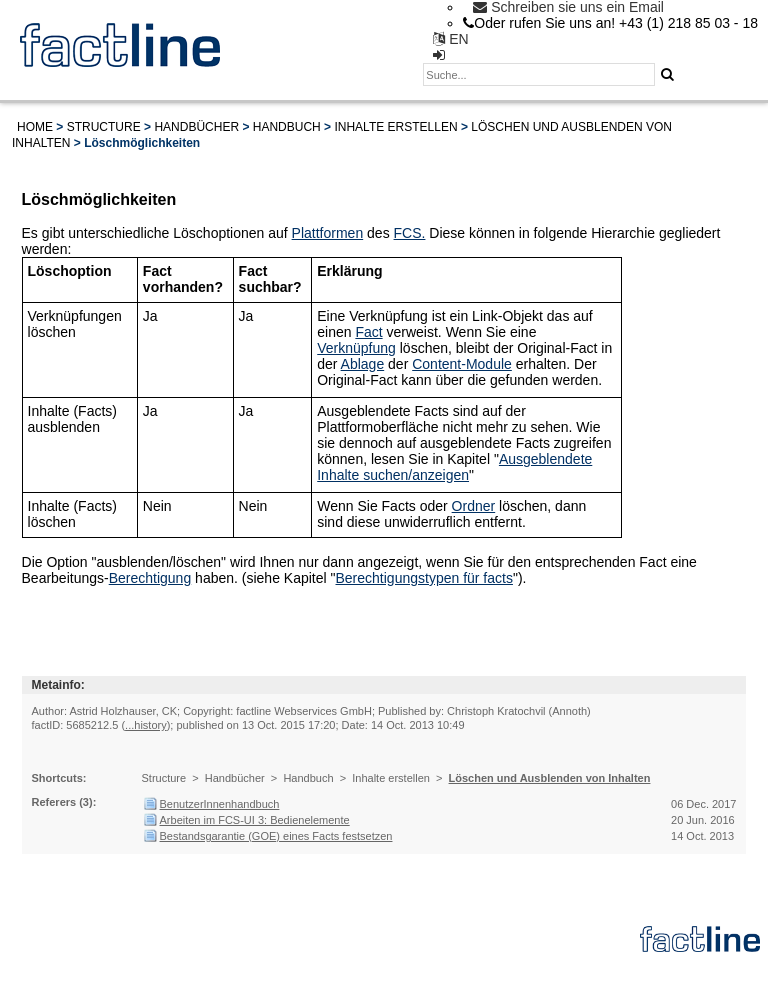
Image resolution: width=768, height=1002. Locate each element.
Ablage (363, 364)
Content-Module (462, 364)
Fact (368, 332)
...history (146, 725)
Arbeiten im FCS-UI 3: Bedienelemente (255, 820)
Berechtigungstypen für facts (424, 578)
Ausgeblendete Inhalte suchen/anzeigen (454, 467)
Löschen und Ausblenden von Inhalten (550, 778)
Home (35, 127)
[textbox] (539, 74)
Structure (104, 127)
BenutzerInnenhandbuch (220, 804)
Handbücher (196, 127)
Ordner (474, 506)
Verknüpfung (356, 348)
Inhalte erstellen (395, 127)
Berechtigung (150, 578)
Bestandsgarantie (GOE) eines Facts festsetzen (276, 836)
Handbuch (287, 127)
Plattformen (328, 233)
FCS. (410, 233)
